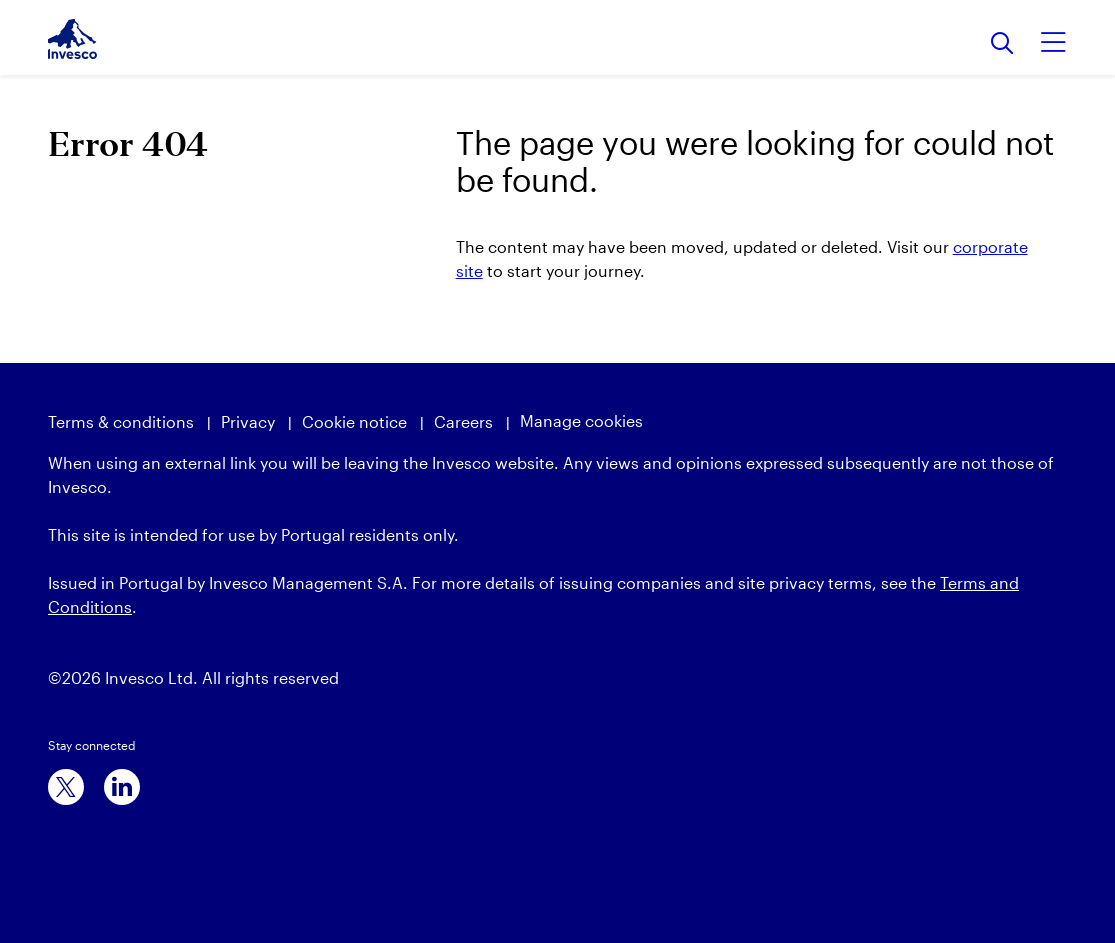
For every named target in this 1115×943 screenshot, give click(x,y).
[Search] (1002, 44)
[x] (66, 787)
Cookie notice (354, 421)
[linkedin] (122, 787)
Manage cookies (581, 420)
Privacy (248, 421)
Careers (463, 421)
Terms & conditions (121, 421)
